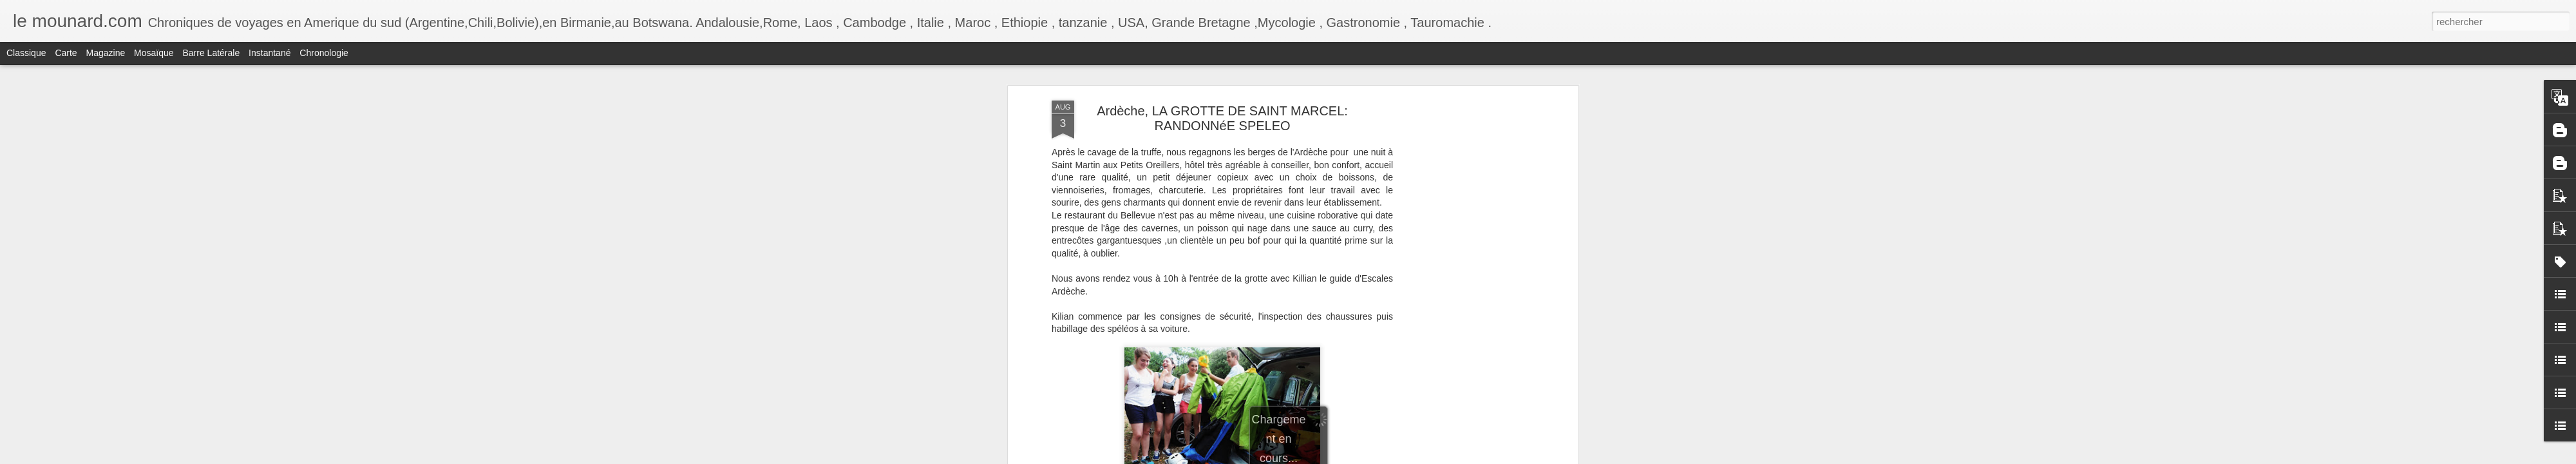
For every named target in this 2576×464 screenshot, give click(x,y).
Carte (66, 53)
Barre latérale (211, 53)
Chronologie (323, 53)
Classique (26, 53)
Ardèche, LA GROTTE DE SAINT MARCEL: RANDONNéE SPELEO (1222, 118)
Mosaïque (153, 53)
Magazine (106, 53)
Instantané (269, 53)
